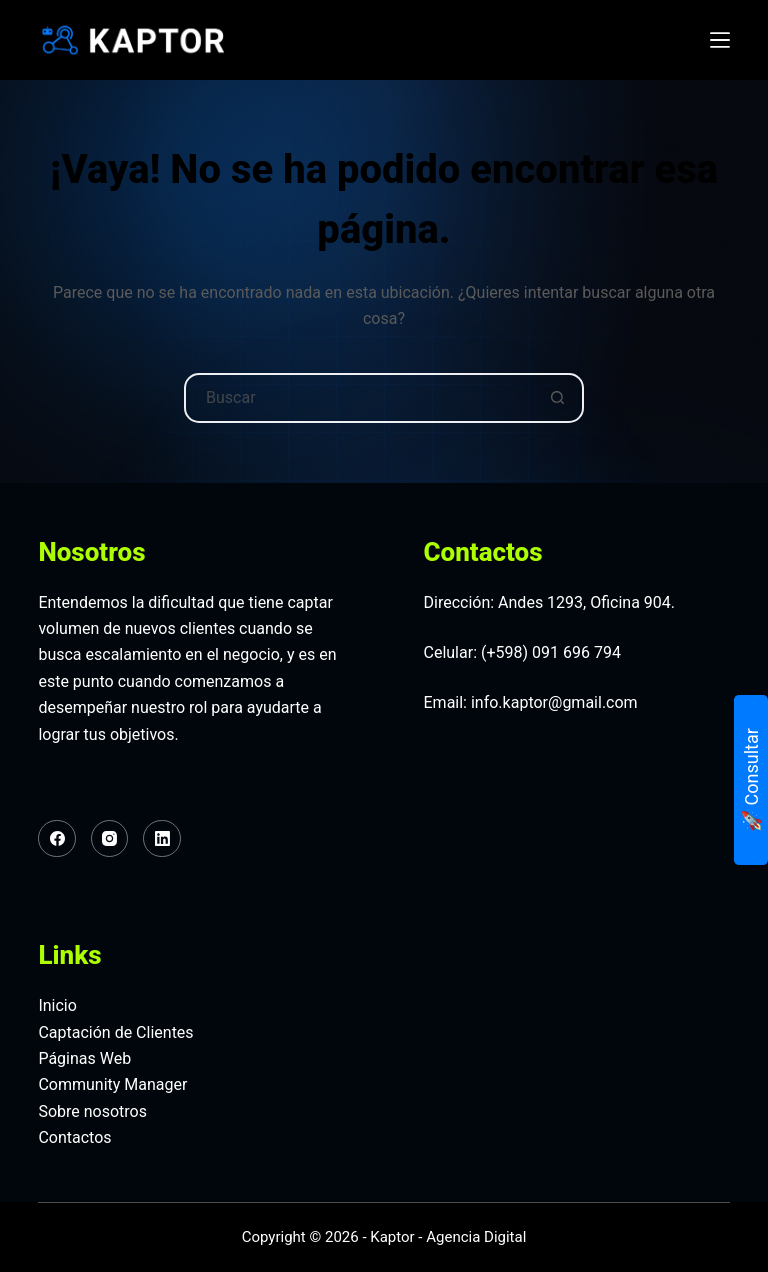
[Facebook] (57, 839)
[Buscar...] (359, 398)
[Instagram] (110, 839)
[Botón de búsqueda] (557, 398)
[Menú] (720, 40)
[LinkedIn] (162, 839)
